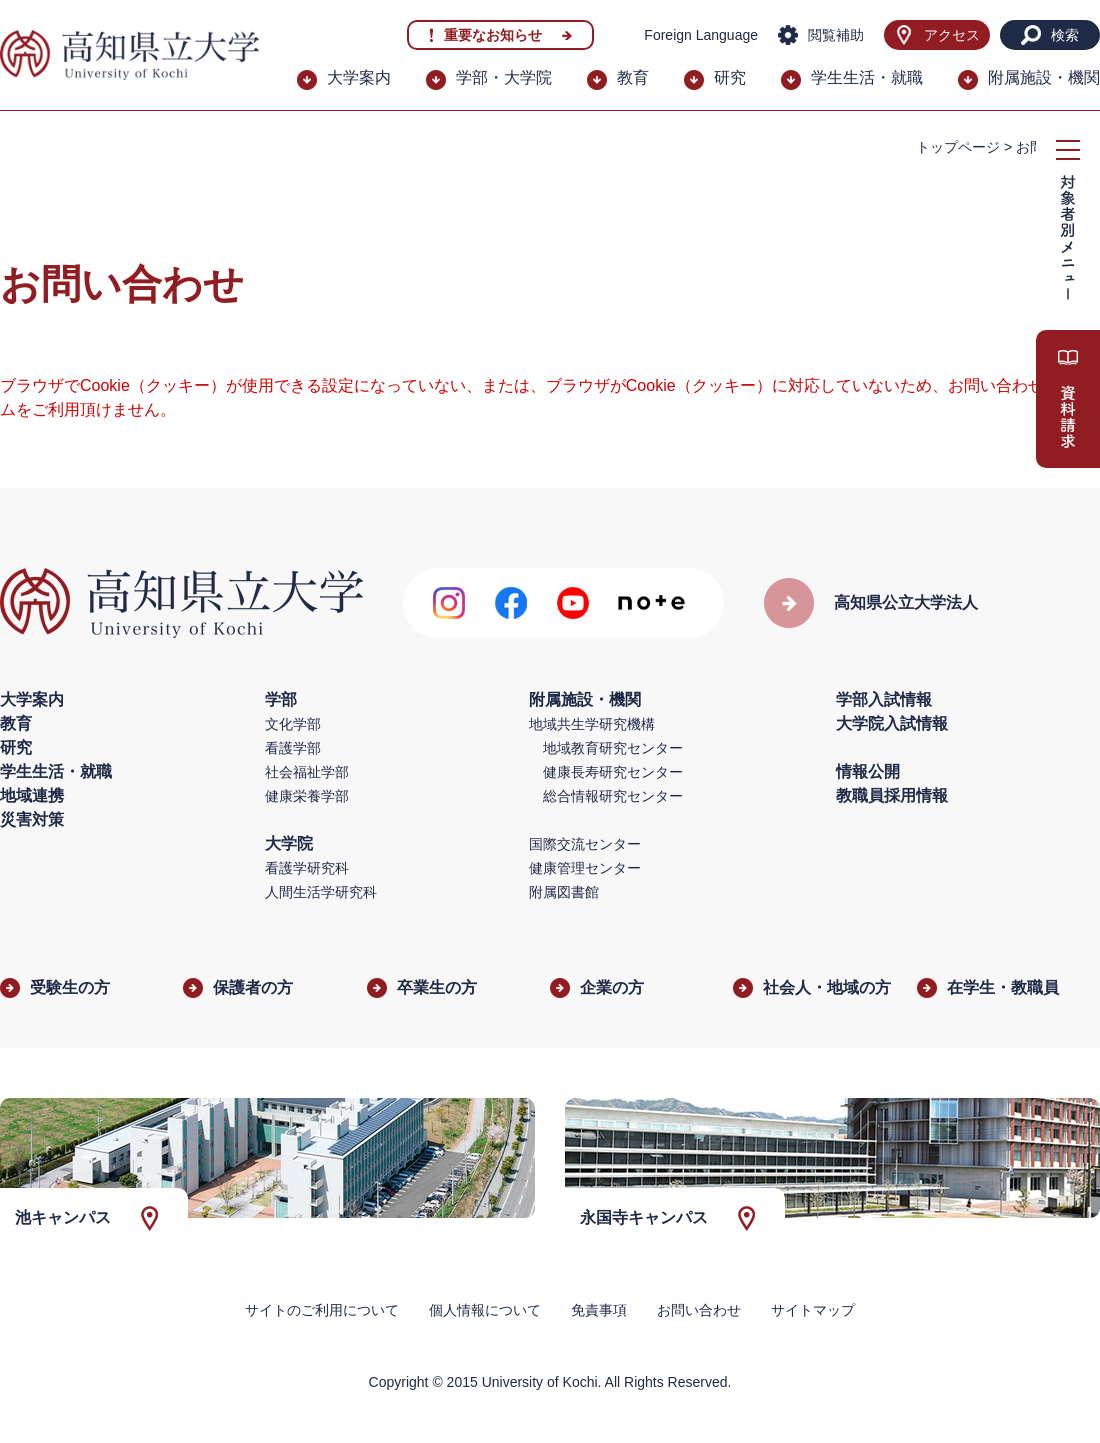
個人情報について (485, 1310)
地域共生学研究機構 (592, 724)
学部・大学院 (504, 77)
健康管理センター (585, 868)
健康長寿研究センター (613, 772)
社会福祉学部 (307, 772)
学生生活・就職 (867, 77)
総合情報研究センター (613, 796)
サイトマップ (813, 1310)
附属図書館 (564, 892)
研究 (730, 77)
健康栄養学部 (307, 796)
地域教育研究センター (613, 748)
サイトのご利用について (322, 1310)
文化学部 (293, 724)
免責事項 (599, 1310)
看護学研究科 (307, 868)
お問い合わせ (699, 1310)
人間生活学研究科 (321, 892)
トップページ (958, 147)
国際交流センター (585, 844)
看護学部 (293, 748)
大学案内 (359, 77)
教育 (633, 77)
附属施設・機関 (1044, 77)
